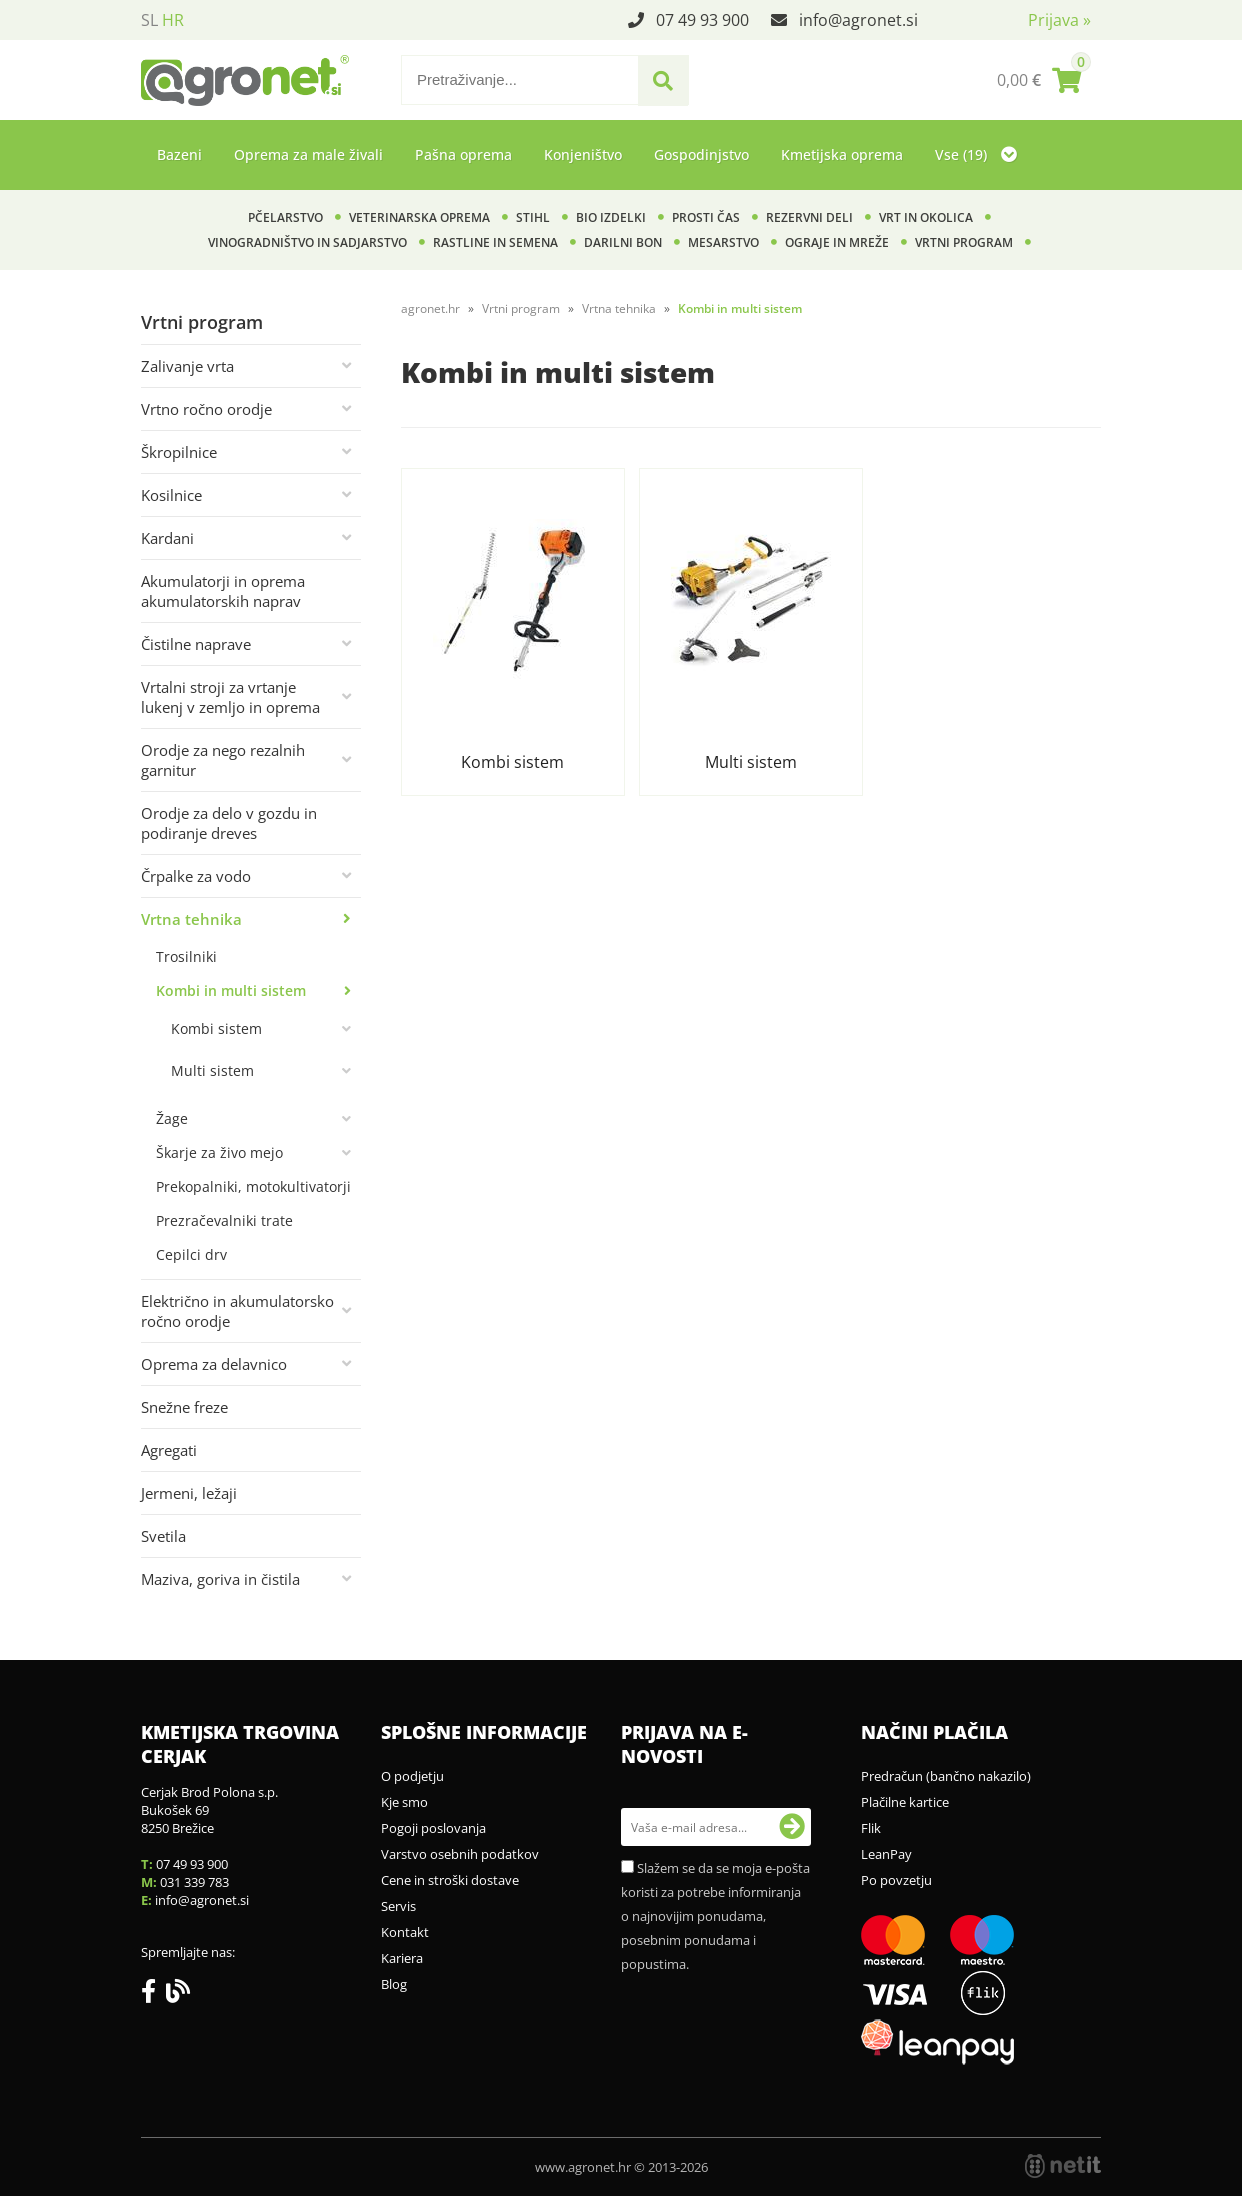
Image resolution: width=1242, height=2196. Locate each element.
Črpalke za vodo (196, 876)
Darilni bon (623, 242)
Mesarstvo (723, 242)
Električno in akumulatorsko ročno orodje (237, 1311)
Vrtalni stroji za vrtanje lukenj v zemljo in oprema (230, 697)
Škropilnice (179, 452)
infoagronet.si (858, 20)
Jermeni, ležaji (189, 1493)
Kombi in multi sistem (231, 990)
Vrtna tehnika (191, 919)
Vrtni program (964, 242)
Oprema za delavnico (214, 1364)
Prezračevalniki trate (224, 1220)
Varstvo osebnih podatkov (460, 1854)
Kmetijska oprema (842, 154)
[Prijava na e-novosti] (792, 1827)
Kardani (167, 538)
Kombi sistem (216, 1028)
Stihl (533, 217)
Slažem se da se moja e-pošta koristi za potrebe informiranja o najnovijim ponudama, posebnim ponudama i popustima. (715, 1916)
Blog (394, 1984)
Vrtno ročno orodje (206, 409)
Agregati (169, 1450)
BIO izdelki (611, 217)
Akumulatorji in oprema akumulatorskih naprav (223, 591)
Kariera (402, 1958)
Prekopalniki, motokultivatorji (253, 1186)
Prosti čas (706, 217)
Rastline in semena (495, 242)
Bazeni (179, 154)
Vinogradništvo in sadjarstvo (307, 242)
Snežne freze (184, 1407)
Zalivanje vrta (187, 366)
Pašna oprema (463, 154)
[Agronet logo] (245, 80)
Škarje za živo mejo (219, 1152)
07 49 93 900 (702, 20)
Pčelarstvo (285, 217)
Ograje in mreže (837, 242)
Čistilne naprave (196, 644)
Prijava (1059, 20)
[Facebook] (153, 1995)
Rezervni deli (809, 217)
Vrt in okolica (926, 217)
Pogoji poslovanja (433, 1828)
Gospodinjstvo (701, 154)
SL (149, 20)
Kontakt (405, 1932)
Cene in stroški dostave (450, 1880)
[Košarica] (1039, 80)
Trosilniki (186, 956)
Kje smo (404, 1802)
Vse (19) (976, 154)
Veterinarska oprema (419, 217)
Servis (398, 1906)
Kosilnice (171, 495)
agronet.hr (430, 308)
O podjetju (412, 1776)
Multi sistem (212, 1070)
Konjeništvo (583, 154)
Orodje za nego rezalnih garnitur (223, 760)
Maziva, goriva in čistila (220, 1579)
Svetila (163, 1536)
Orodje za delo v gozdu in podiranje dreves (229, 823)
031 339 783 (194, 1882)
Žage (172, 1118)
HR (173, 20)
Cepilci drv (191, 1254)
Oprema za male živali (308, 154)
